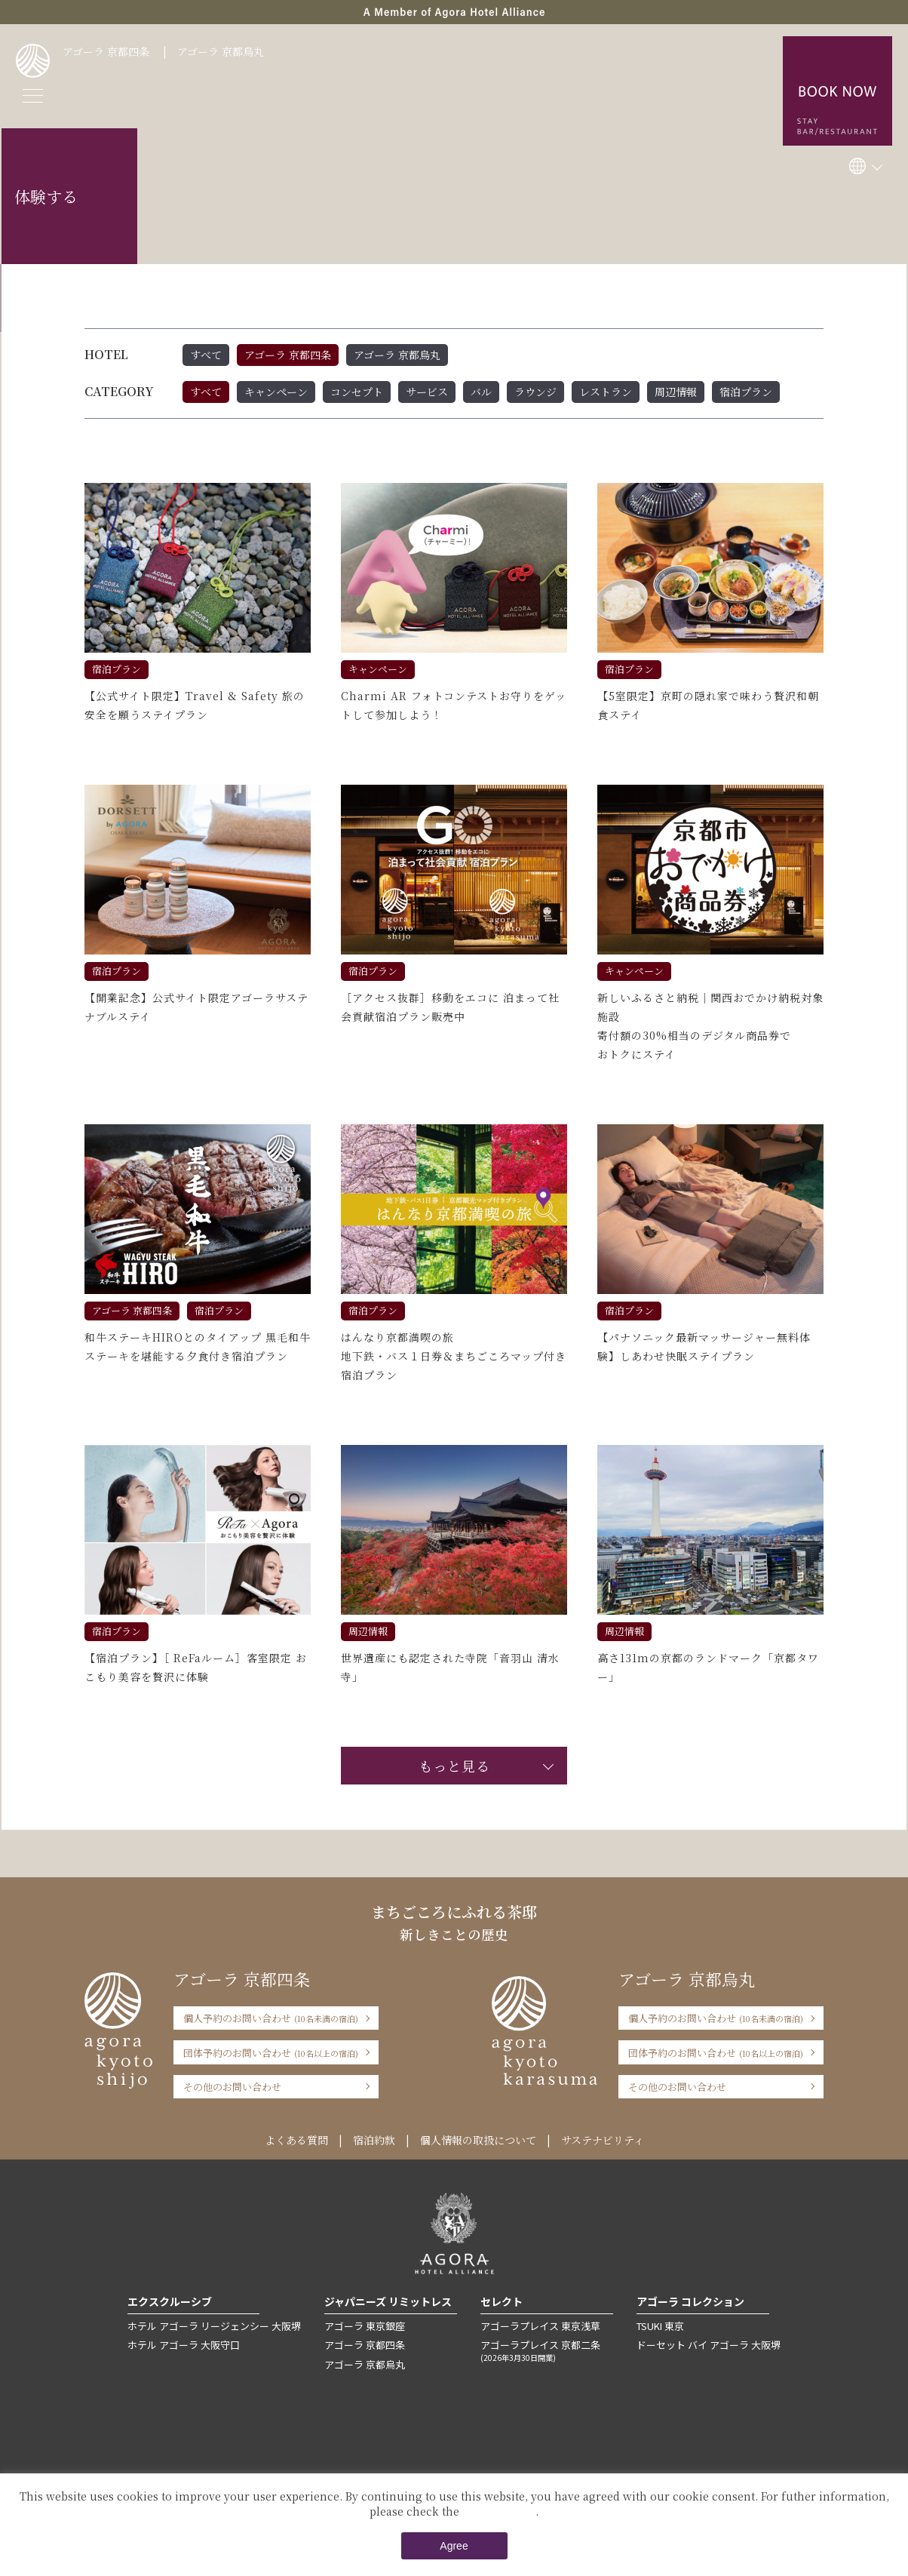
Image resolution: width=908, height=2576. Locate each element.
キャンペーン (276, 391)
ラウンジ (535, 391)
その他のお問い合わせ (232, 2087)
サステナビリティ (602, 2139)
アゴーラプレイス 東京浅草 (540, 2326)
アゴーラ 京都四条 (106, 51)
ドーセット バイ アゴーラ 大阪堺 (709, 2345)
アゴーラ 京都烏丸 (220, 51)
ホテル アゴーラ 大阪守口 (183, 2345)
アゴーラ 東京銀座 (364, 2326)
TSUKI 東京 (660, 2326)
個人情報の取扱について (478, 2139)
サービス (427, 391)
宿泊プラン (745, 391)
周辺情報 (676, 391)
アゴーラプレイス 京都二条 (546, 2350)
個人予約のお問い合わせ (270, 2018)
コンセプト (356, 391)
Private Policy (498, 2511)
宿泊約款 (374, 2139)
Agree (454, 2546)
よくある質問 (296, 2139)
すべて (206, 354)
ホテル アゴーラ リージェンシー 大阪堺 (214, 2326)
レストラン (605, 391)
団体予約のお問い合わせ (270, 2053)
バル (481, 391)
